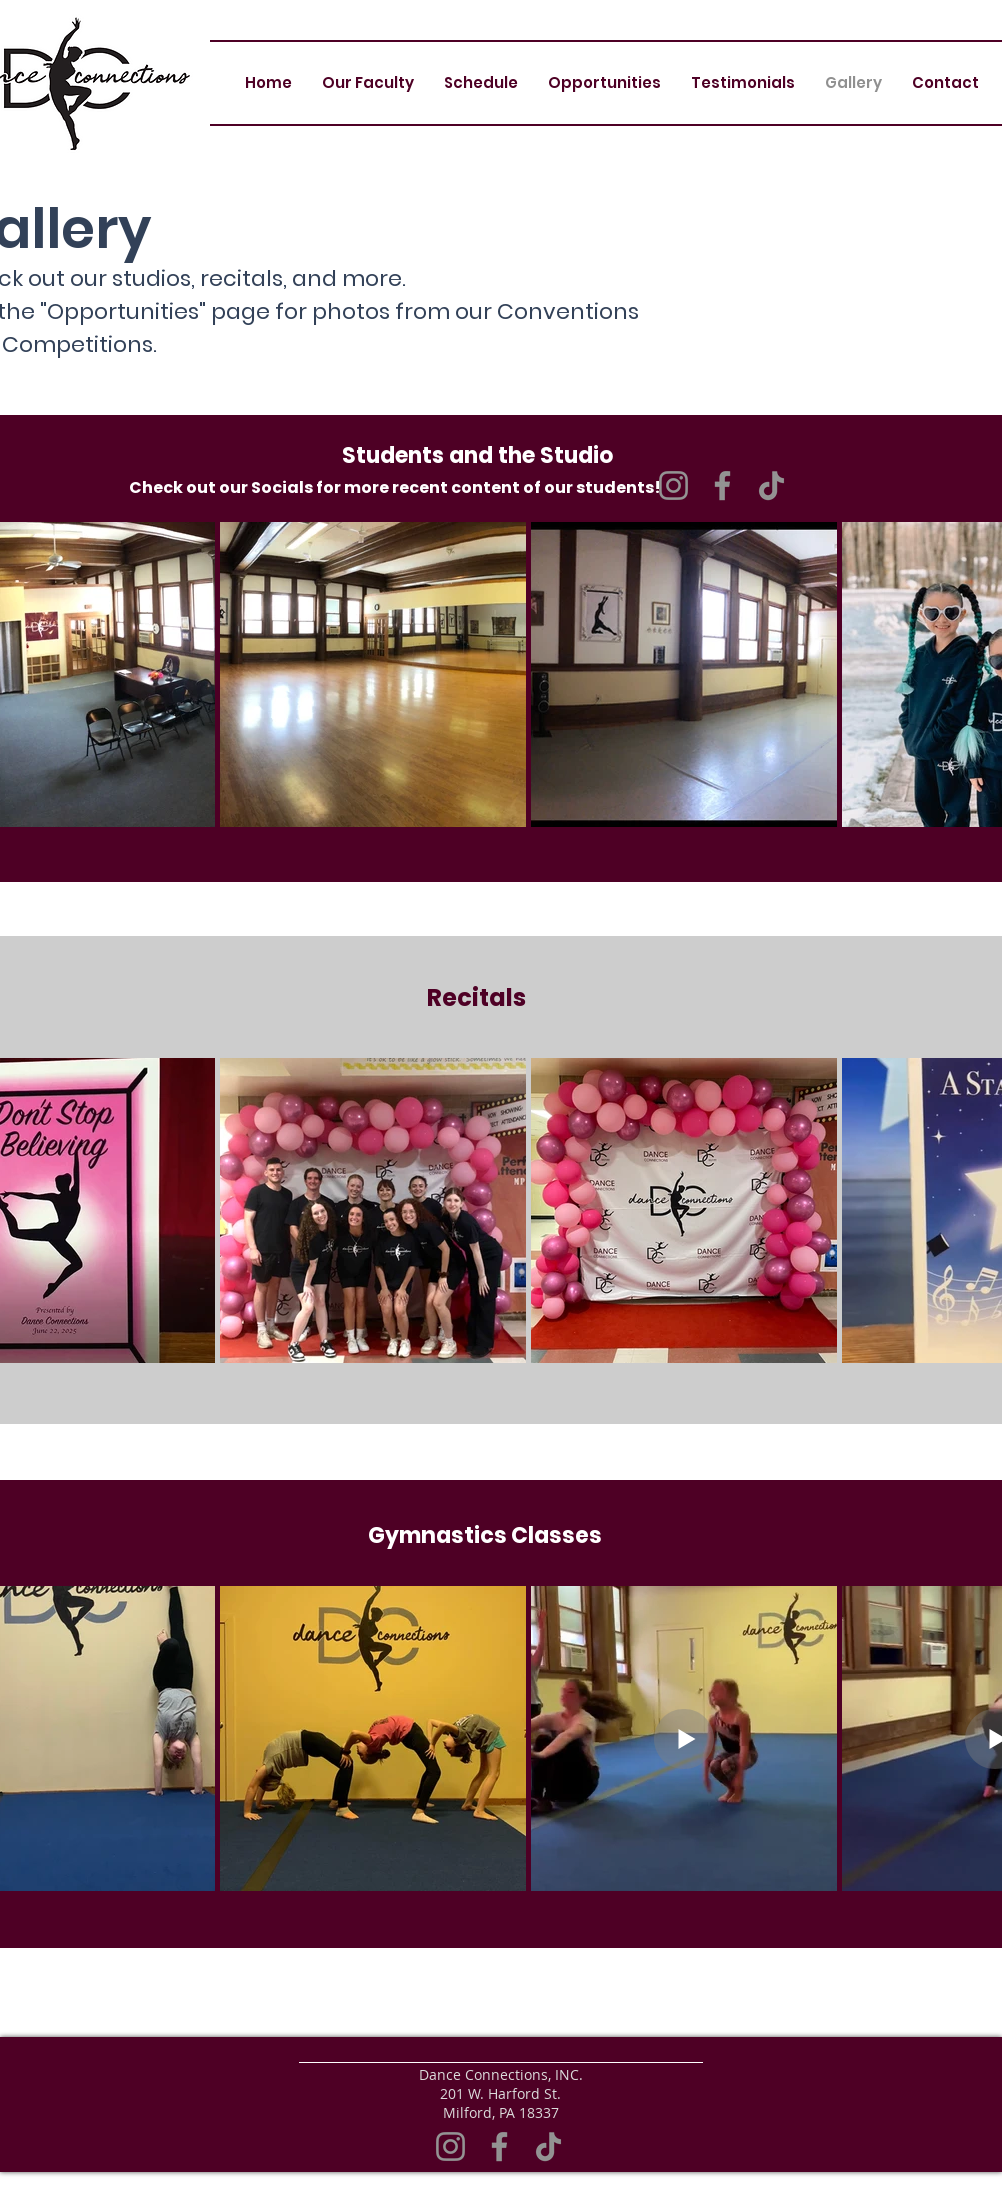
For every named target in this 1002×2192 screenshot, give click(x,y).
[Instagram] (450, 2146)
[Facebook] (722, 485)
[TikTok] (771, 485)
